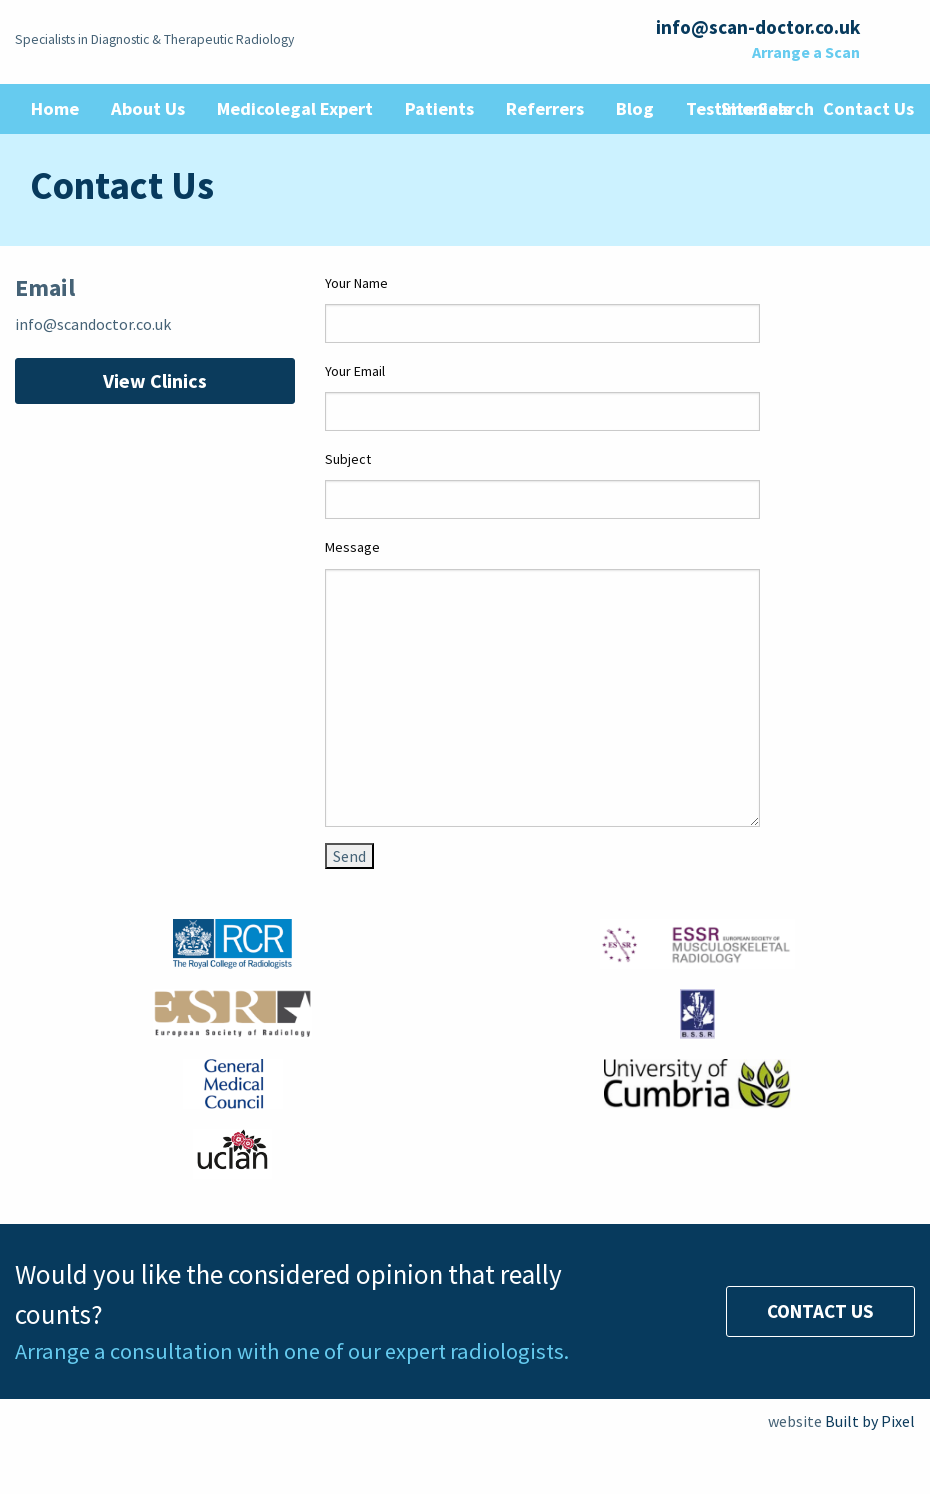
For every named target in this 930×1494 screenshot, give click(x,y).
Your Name (356, 283)
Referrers (545, 108)
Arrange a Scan (806, 52)
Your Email (355, 371)
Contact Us (820, 1311)
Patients (439, 108)
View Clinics (155, 380)
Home (55, 108)
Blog (635, 108)
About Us (148, 108)
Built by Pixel (870, 1421)
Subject (348, 459)
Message (352, 547)
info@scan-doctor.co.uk (758, 27)
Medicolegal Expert (295, 108)
